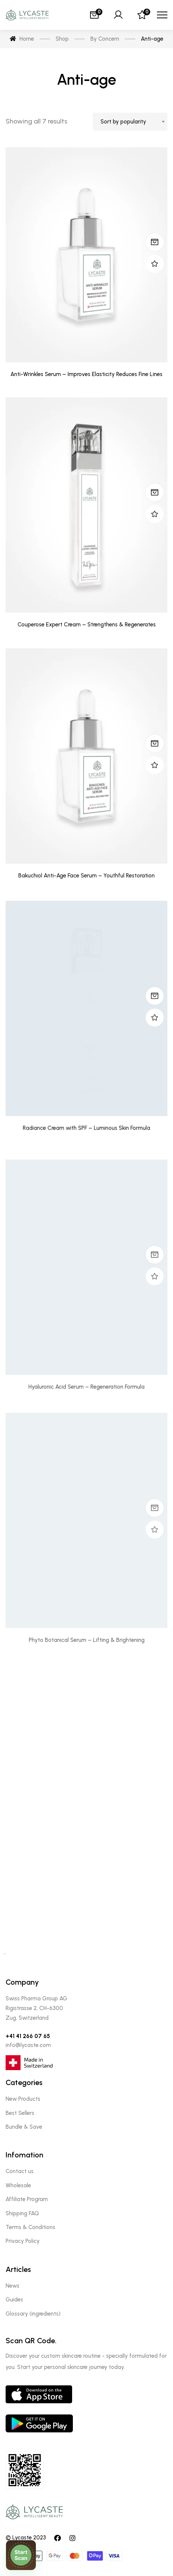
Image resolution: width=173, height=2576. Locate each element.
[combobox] (130, 122)
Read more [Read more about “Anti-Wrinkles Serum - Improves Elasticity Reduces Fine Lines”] (155, 242)
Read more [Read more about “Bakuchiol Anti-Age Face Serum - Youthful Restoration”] (155, 773)
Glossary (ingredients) (33, 2313)
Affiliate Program (27, 2199)
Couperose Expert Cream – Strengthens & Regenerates (87, 642)
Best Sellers (20, 2113)
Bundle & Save (24, 2126)
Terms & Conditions (30, 2227)
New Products (23, 2098)
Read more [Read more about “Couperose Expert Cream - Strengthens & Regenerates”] (155, 510)
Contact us (20, 2171)
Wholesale (18, 2185)
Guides (14, 2299)
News (12, 2285)
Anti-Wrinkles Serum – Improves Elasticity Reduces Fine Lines (86, 374)
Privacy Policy (23, 2241)
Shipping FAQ (22, 2213)
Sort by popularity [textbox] (123, 121)
